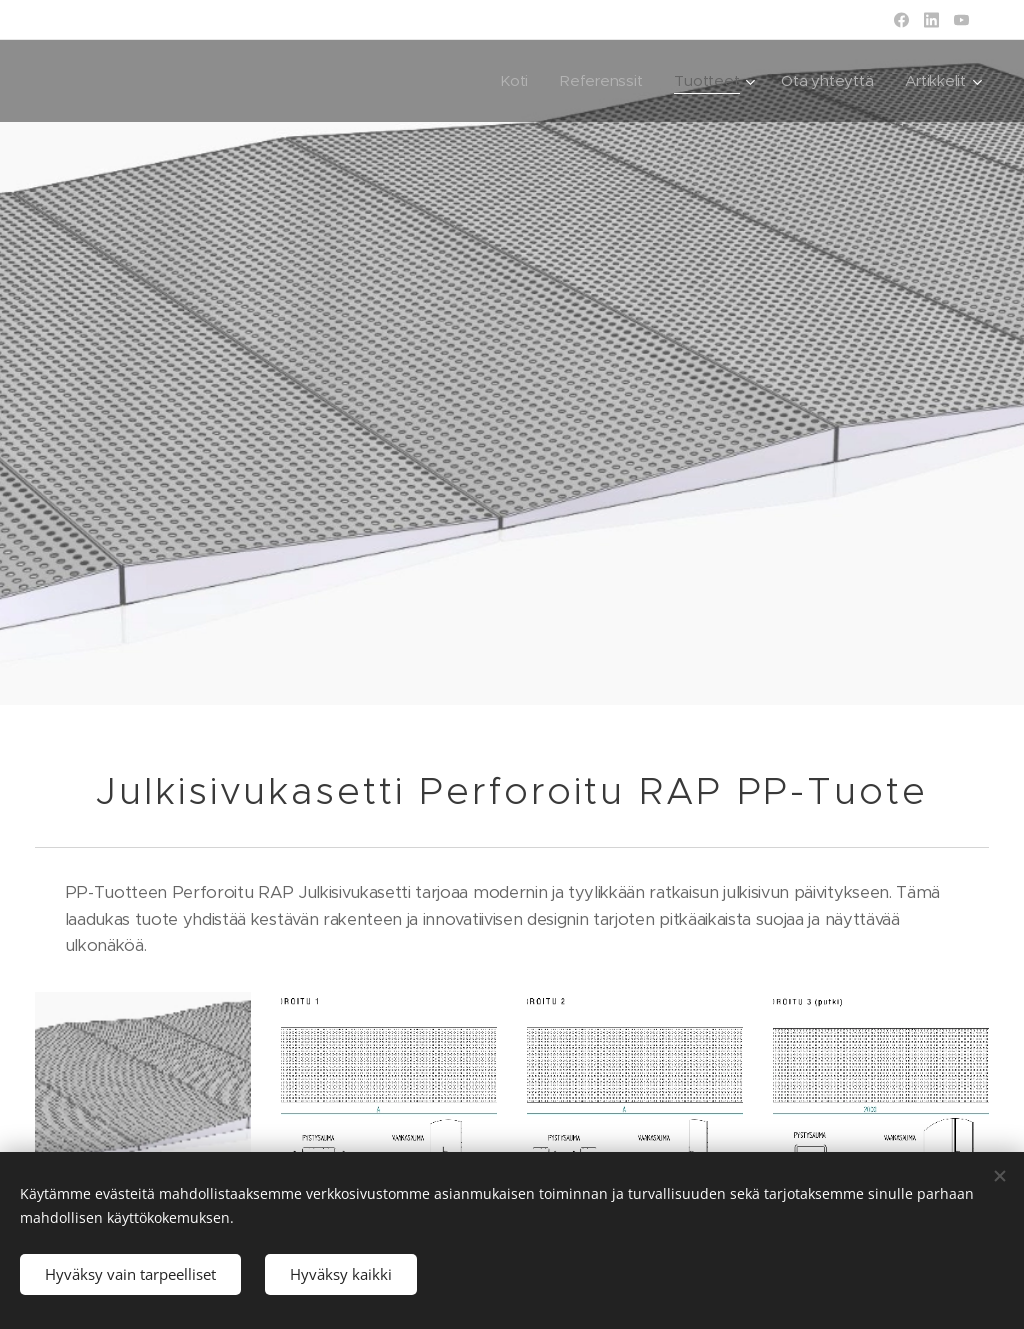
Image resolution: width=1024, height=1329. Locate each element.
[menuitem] (509, 81)
